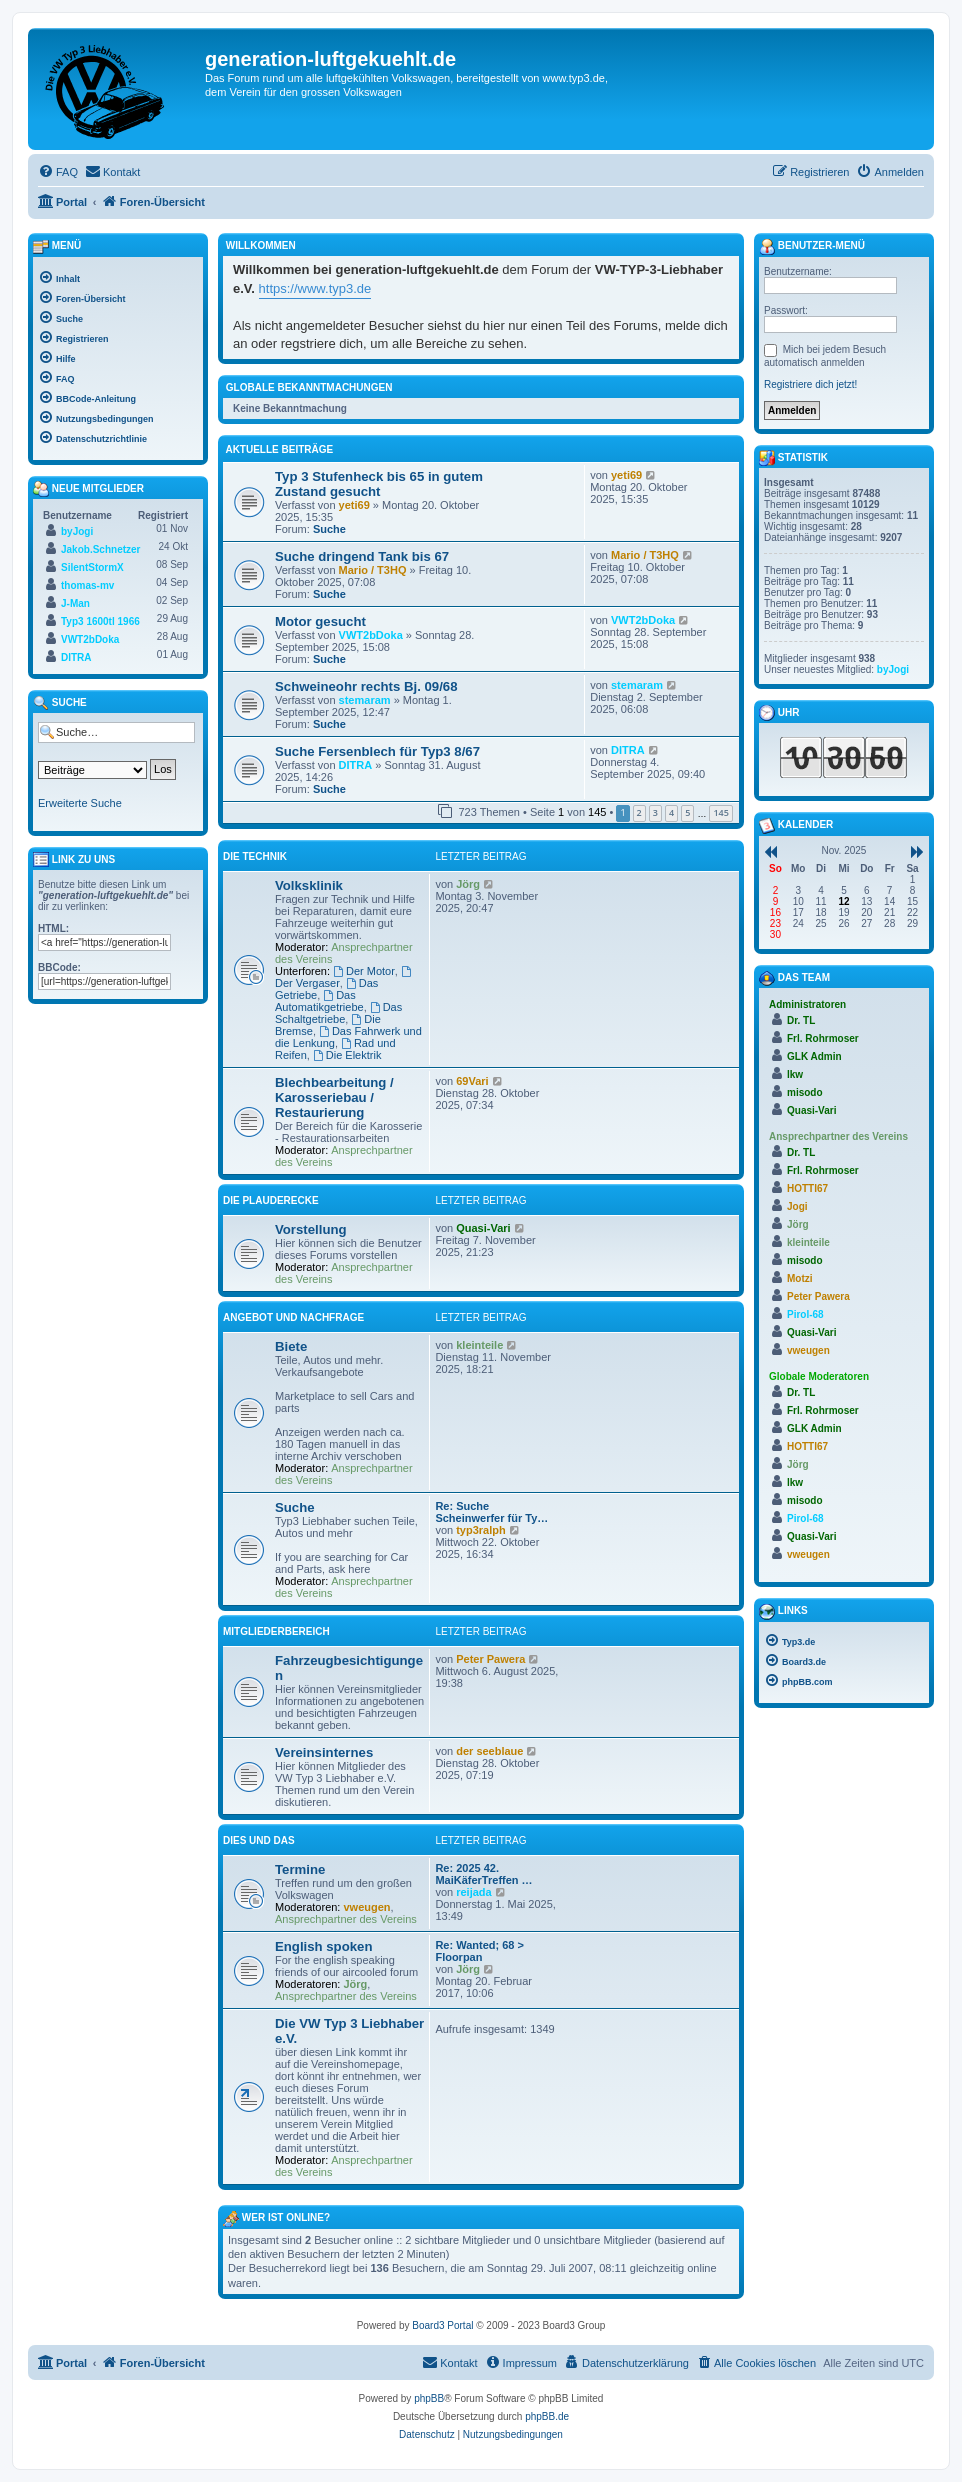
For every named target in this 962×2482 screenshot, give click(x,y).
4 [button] (671, 812)
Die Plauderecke (271, 1200)
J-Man (75, 603)
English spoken (323, 1946)
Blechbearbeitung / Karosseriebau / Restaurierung (334, 1097)
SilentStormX (92, 567)
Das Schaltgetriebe (338, 1013)
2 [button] (639, 812)
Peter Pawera (490, 1659)
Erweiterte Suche (80, 803)
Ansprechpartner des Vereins (346, 1919)
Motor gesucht (320, 621)
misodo (805, 1092)
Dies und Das (259, 1840)
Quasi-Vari (483, 1228)
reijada (473, 1892)
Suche (329, 529)
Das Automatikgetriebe (319, 1001)
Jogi (797, 1206)
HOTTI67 (807, 1188)
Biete (291, 1346)
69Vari (472, 1081)
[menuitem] (58, 172)
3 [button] (655, 812)
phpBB (429, 2398)
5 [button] (687, 812)
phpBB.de (547, 2416)
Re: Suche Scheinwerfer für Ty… (491, 1512)
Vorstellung (311, 1229)
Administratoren (807, 1004)
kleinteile (479, 1345)
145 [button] (720, 812)
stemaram (365, 700)
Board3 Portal (442, 2325)
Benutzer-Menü (812, 247)
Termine (300, 1869)
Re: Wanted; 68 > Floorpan (479, 1951)
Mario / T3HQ (373, 570)
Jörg (468, 884)
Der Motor (364, 971)
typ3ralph (481, 1530)
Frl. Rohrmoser (823, 1038)
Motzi (800, 1278)
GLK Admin (814, 1056)
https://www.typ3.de (315, 288)
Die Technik (255, 856)
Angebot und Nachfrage (293, 1317)
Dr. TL (801, 1020)
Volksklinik (309, 885)
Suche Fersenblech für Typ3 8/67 (377, 751)
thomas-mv (87, 585)
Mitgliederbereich (276, 1631)
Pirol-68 (805, 1314)
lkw (795, 1074)
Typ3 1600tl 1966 (100, 621)
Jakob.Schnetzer (100, 549)
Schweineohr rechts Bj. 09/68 (366, 686)
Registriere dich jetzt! (810, 384)
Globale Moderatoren (819, 1376)
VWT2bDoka (371, 635)
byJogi (77, 531)
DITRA (356, 765)
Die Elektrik (347, 1055)
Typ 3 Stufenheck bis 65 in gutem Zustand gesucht (379, 484)
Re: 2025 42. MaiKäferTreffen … (483, 1874)
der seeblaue (489, 1751)
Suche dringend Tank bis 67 (362, 556)
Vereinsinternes (324, 1752)
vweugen (367, 1907)
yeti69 (354, 505)
